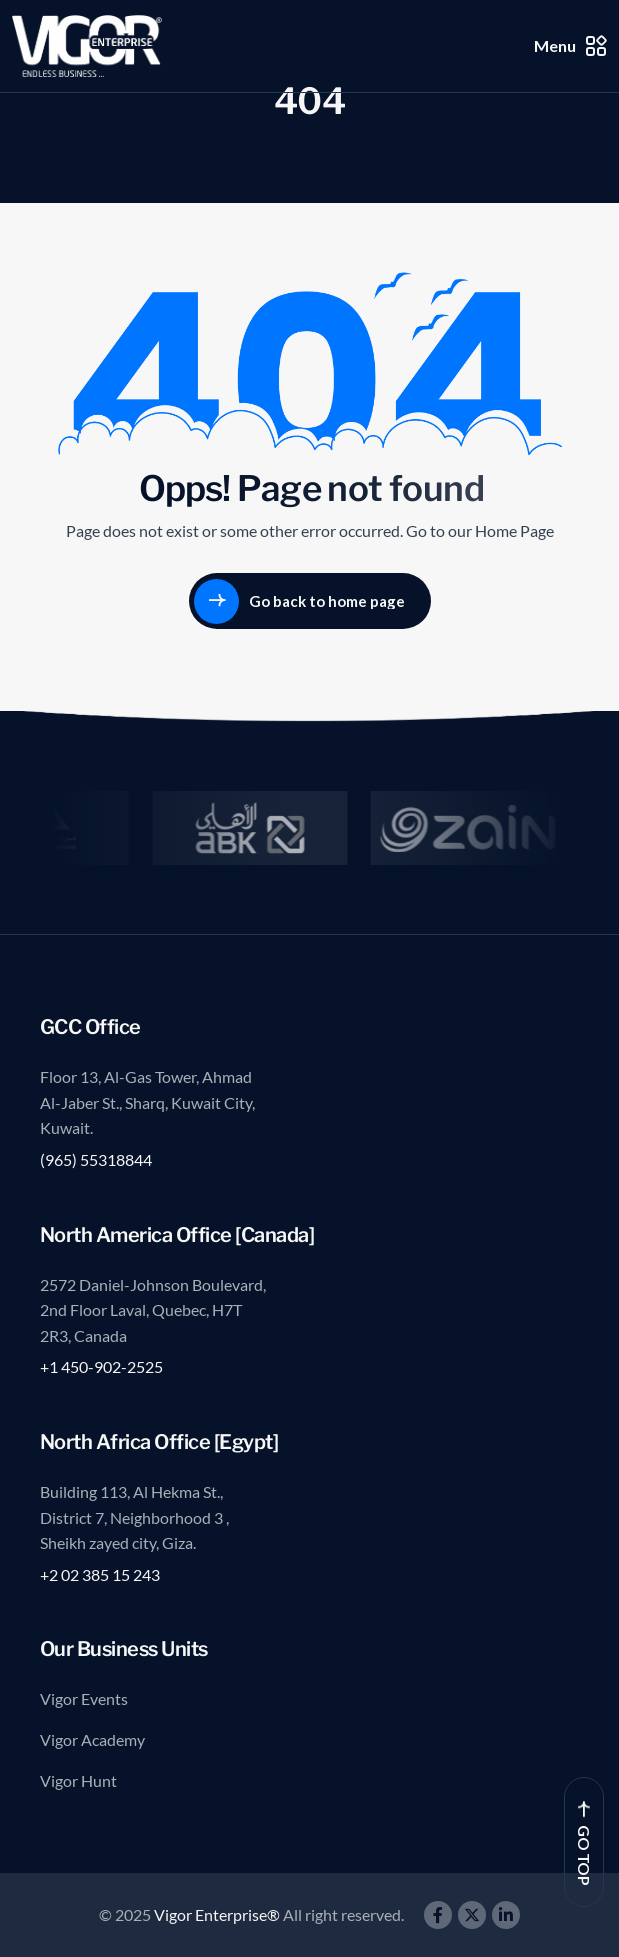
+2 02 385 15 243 (100, 1574)
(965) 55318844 (96, 1159)
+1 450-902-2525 (101, 1366)
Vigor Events (84, 1698)
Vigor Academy (92, 1739)
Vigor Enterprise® (218, 1914)
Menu (570, 46)
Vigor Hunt (78, 1780)
